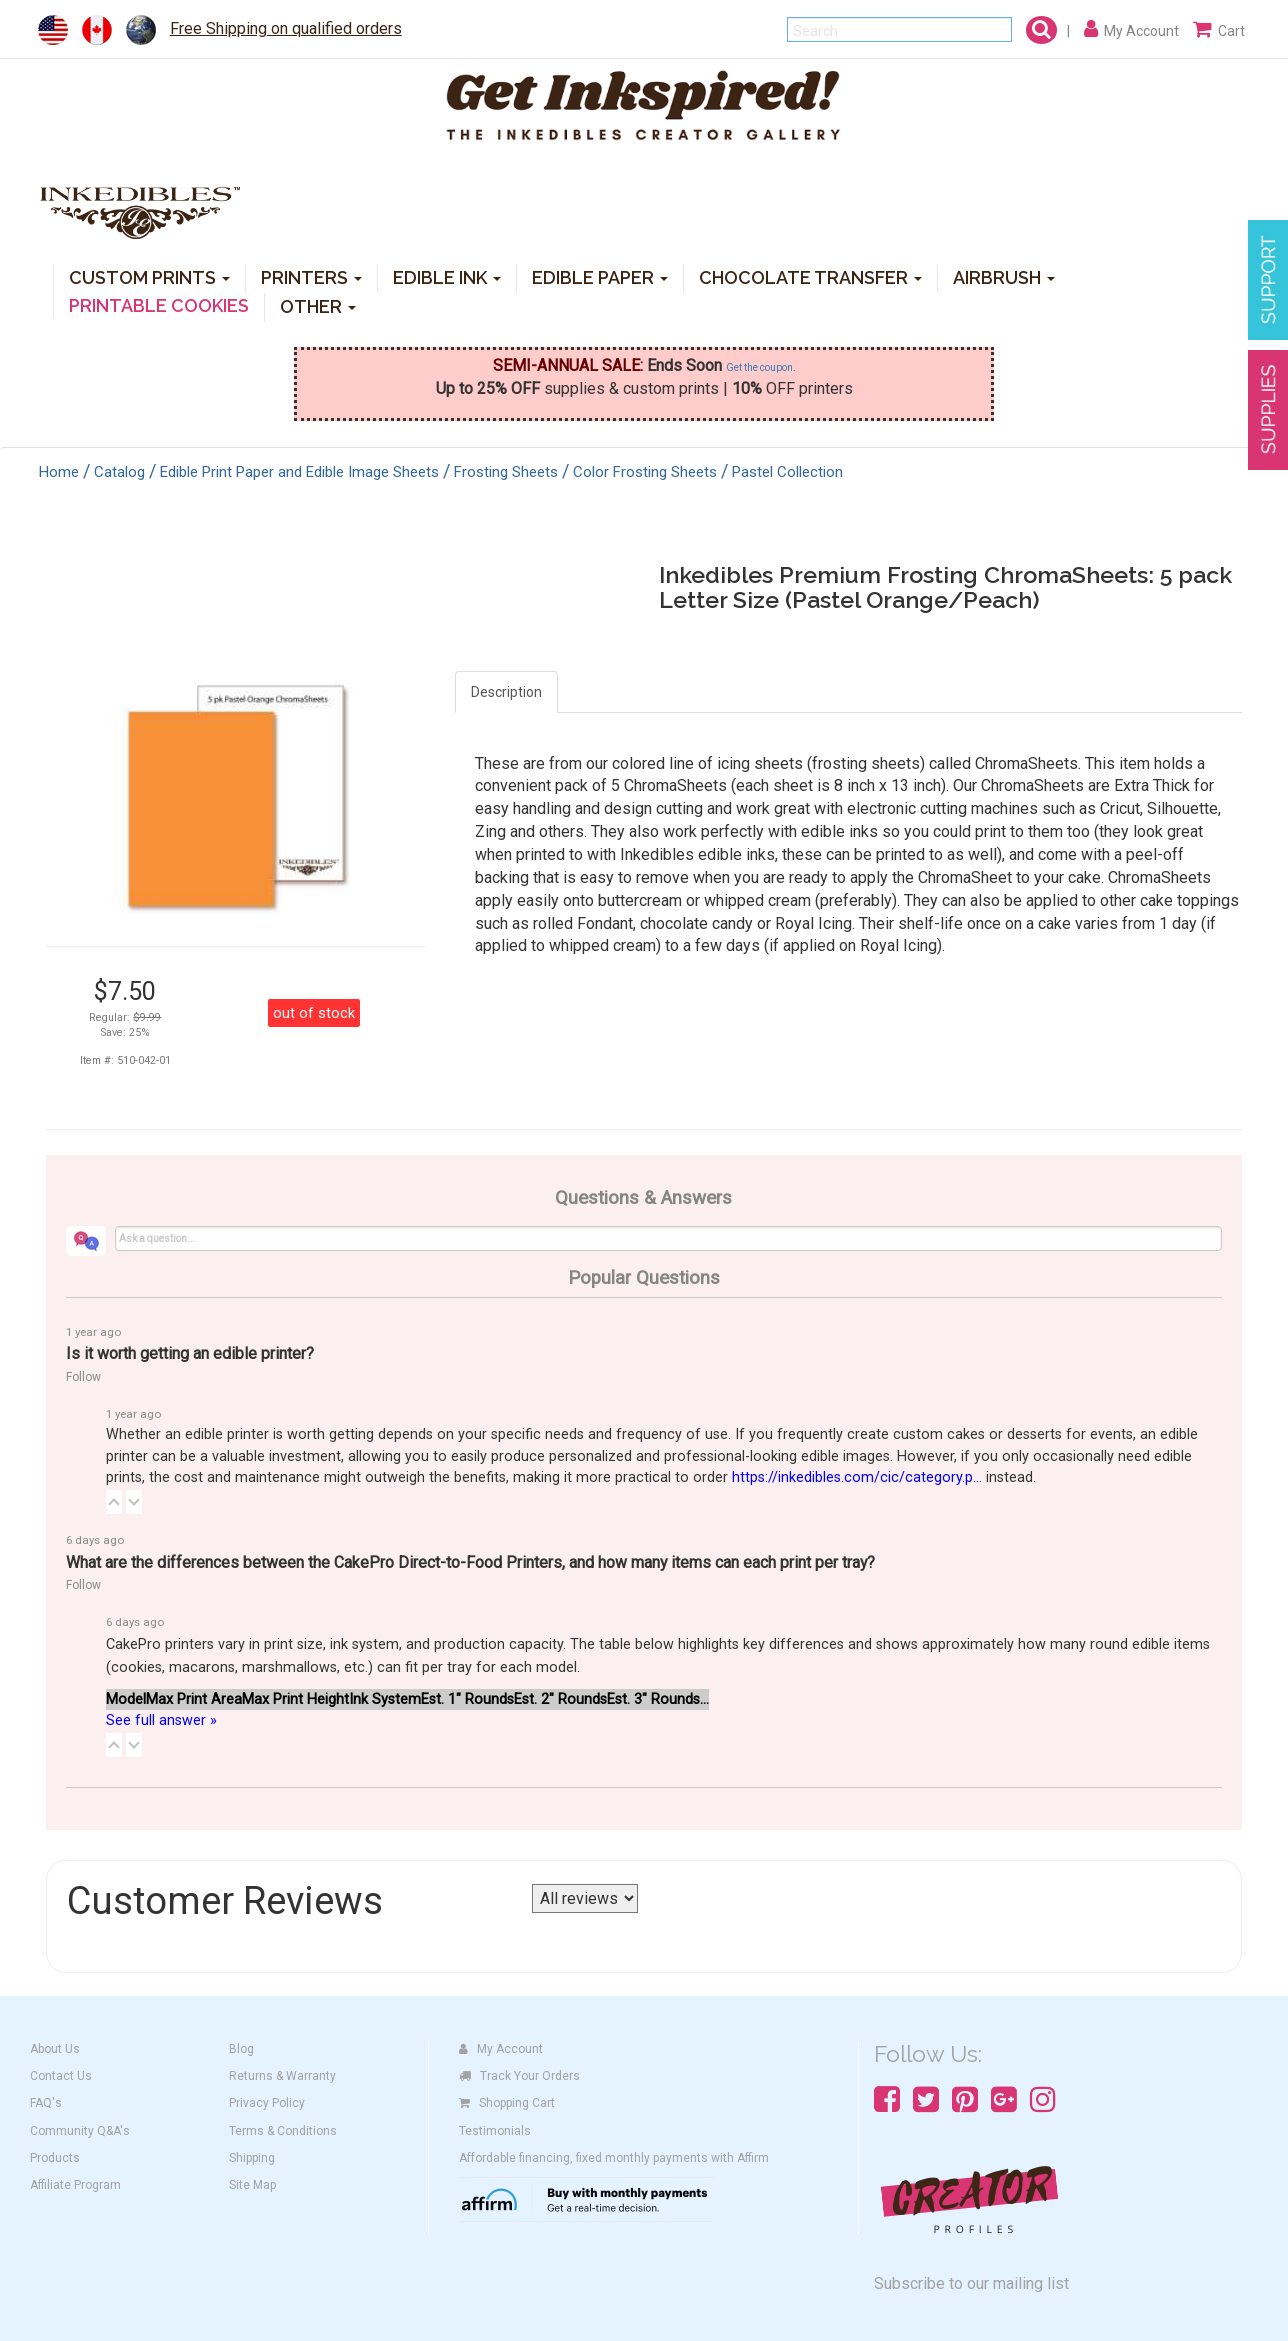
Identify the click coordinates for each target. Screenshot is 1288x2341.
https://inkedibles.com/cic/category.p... (857, 1477)
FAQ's (46, 2103)
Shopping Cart (507, 2103)
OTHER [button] (318, 305)
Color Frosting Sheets (645, 472)
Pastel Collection (787, 472)
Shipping (252, 2158)
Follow (83, 1377)
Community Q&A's (80, 2131)
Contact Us (61, 2076)
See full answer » (161, 1720)
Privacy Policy (267, 2103)
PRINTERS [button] (311, 276)
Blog (241, 2049)
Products (55, 2158)
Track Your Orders (519, 2076)
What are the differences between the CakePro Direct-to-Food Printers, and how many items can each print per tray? (470, 1562)
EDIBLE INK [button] (447, 276)
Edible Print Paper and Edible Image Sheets (299, 472)
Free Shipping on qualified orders (286, 28)
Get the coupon (759, 367)
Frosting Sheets (506, 472)
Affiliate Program (75, 2185)
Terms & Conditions (283, 2131)
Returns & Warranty (282, 2076)
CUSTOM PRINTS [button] (149, 276)
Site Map (252, 2185)
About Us (55, 2049)
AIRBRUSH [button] (1004, 276)
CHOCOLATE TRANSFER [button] (810, 276)
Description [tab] (506, 692)
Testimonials (495, 2131)
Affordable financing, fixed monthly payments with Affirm (614, 2158)
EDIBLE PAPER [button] (600, 276)
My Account (501, 2049)
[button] (114, 1502)
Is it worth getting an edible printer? (190, 1353)
